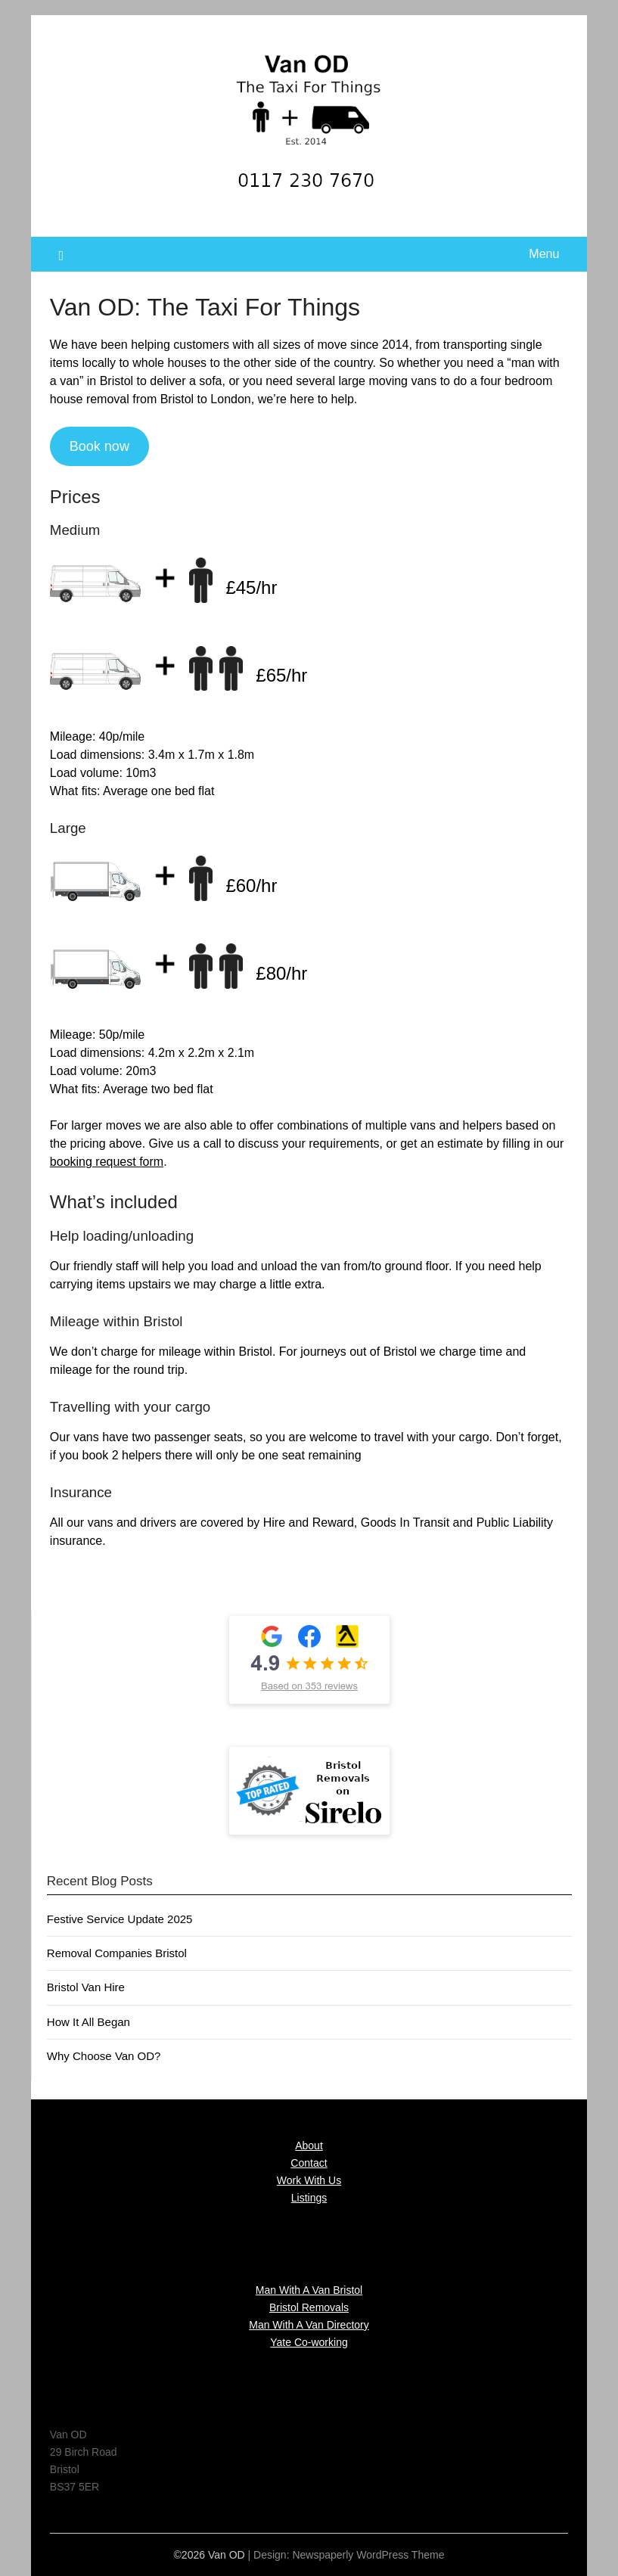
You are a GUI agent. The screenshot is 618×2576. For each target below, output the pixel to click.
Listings (309, 2198)
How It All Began (88, 2021)
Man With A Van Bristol (309, 2290)
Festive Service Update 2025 (120, 1919)
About (309, 2145)
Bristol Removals (309, 2307)
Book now (99, 446)
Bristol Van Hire (86, 1987)
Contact (308, 2163)
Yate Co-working (308, 2342)
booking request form (106, 1161)
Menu (544, 253)
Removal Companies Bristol (117, 1953)
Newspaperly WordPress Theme (368, 2555)
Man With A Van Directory (308, 2325)
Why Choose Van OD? (104, 2055)
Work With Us (309, 2180)
